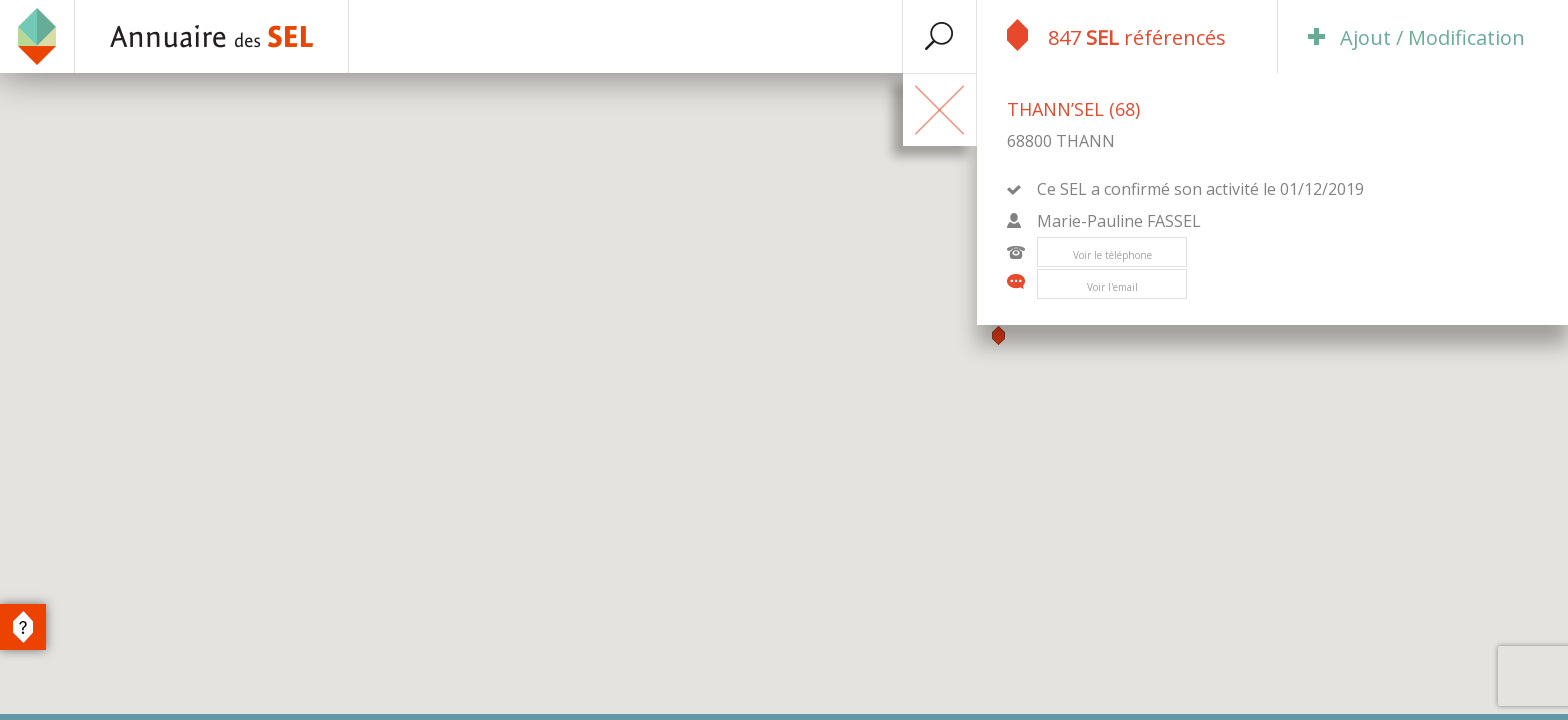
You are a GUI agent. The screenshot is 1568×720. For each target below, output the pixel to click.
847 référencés (1116, 35)
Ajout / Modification (1416, 37)
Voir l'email (1112, 287)
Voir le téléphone (1112, 255)
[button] (998, 335)
